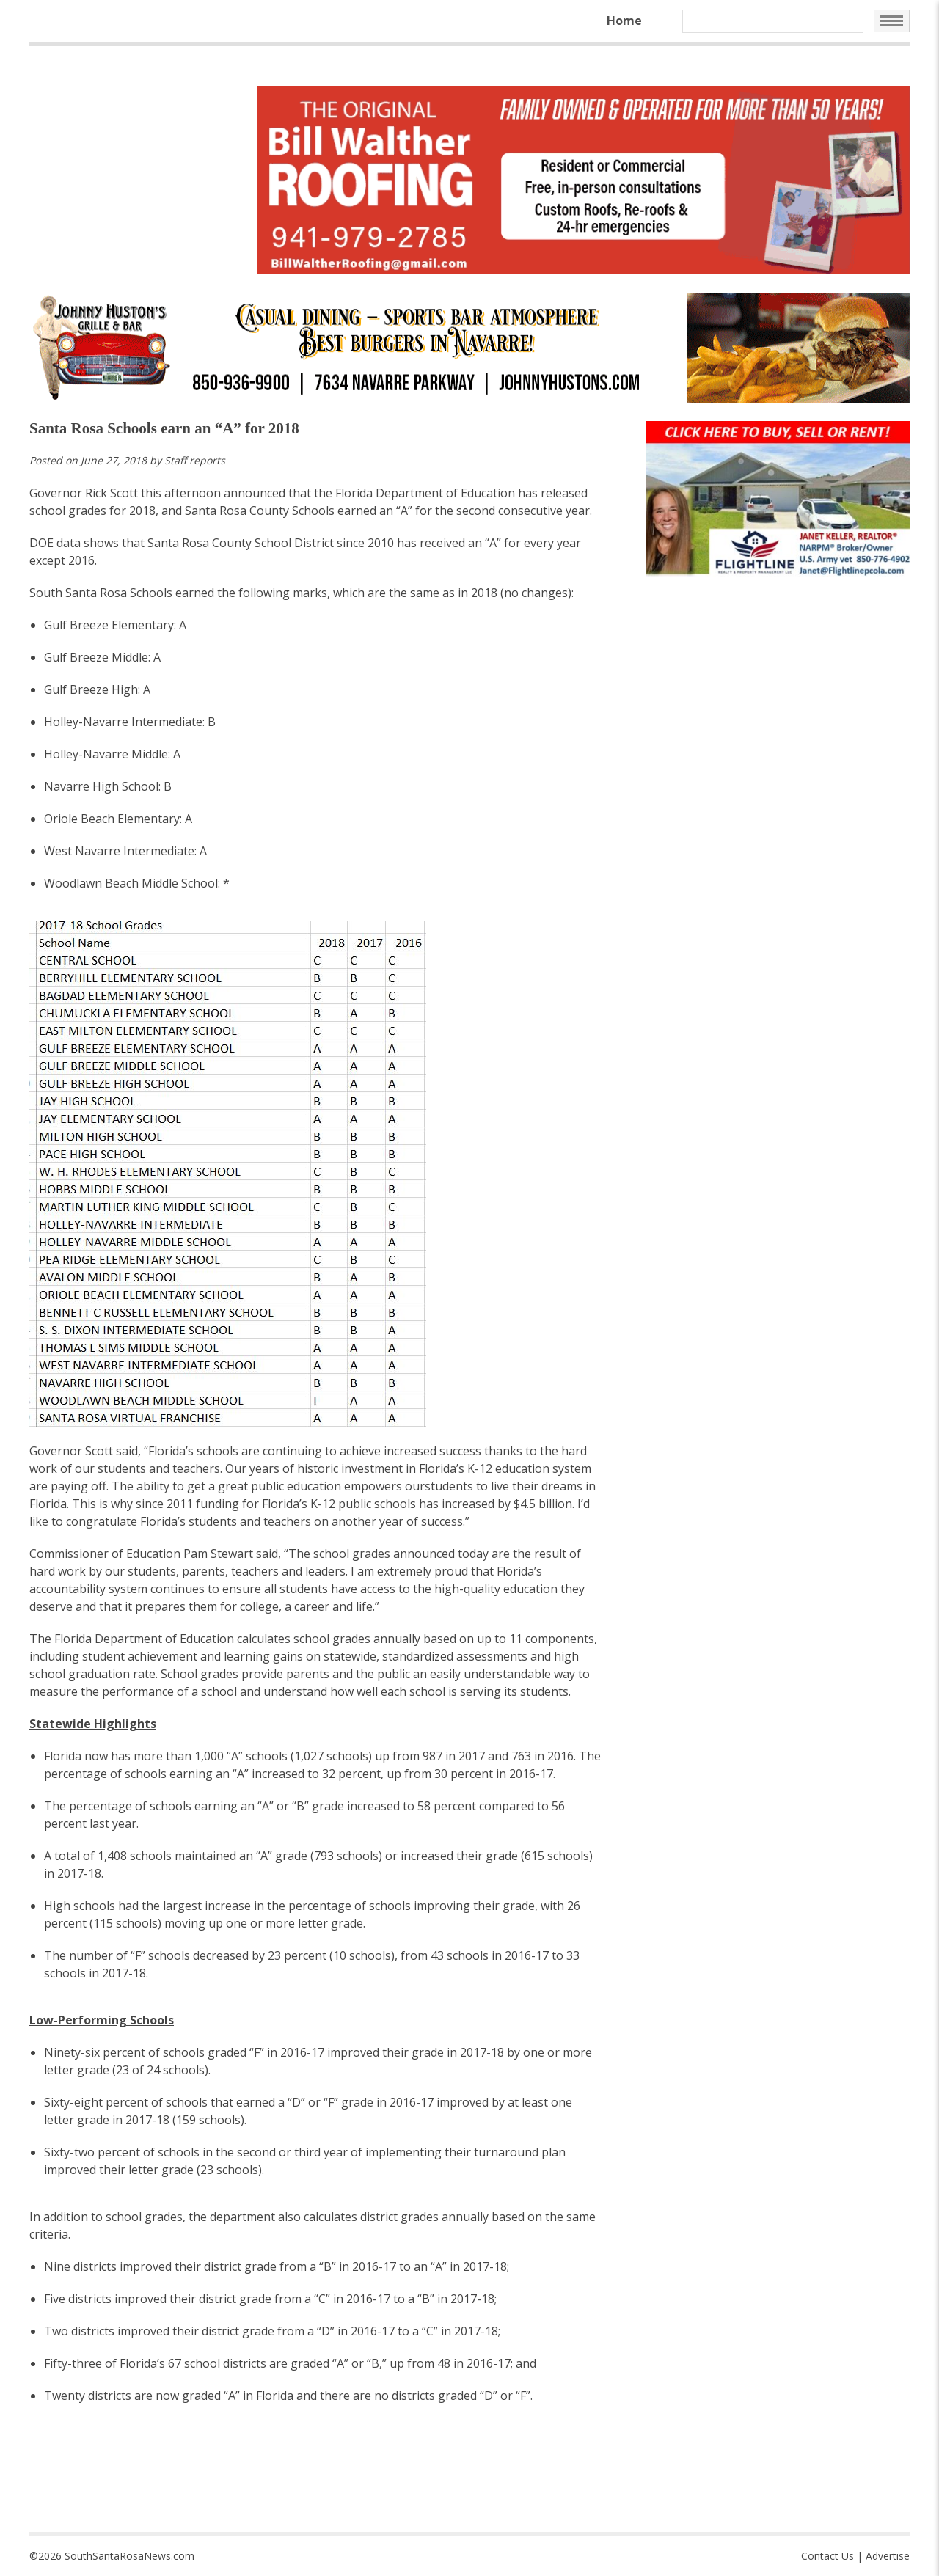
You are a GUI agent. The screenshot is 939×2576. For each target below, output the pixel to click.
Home (624, 20)
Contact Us (827, 2556)
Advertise (888, 2556)
